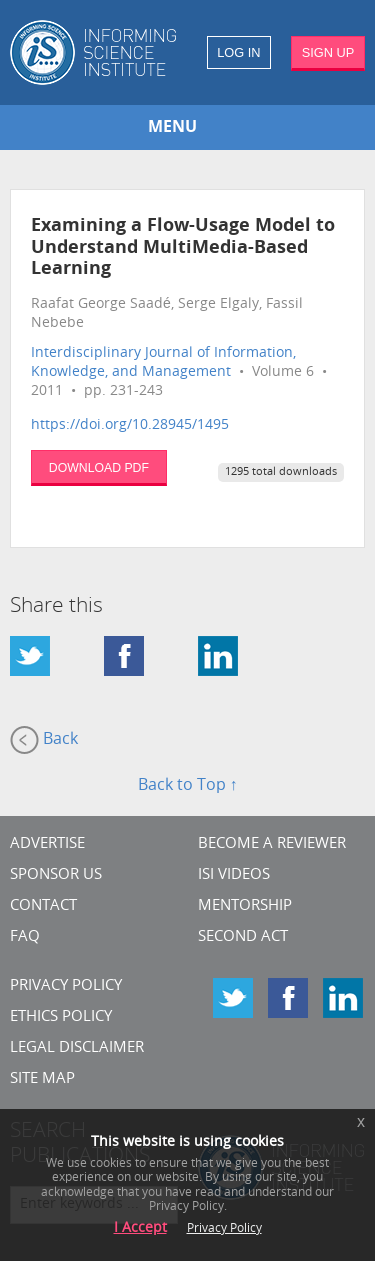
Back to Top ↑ (188, 786)
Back (44, 740)
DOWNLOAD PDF (99, 468)
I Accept (140, 1228)
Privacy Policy (66, 986)
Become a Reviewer (272, 844)
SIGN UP (328, 52)
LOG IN (238, 52)
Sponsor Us (56, 875)
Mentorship (245, 906)
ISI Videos (234, 875)
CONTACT (43, 906)
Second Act (243, 937)
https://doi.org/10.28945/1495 (130, 425)
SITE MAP (42, 1079)
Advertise (47, 844)
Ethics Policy (61, 1017)
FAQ (25, 937)
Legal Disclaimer (77, 1048)
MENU (172, 128)
